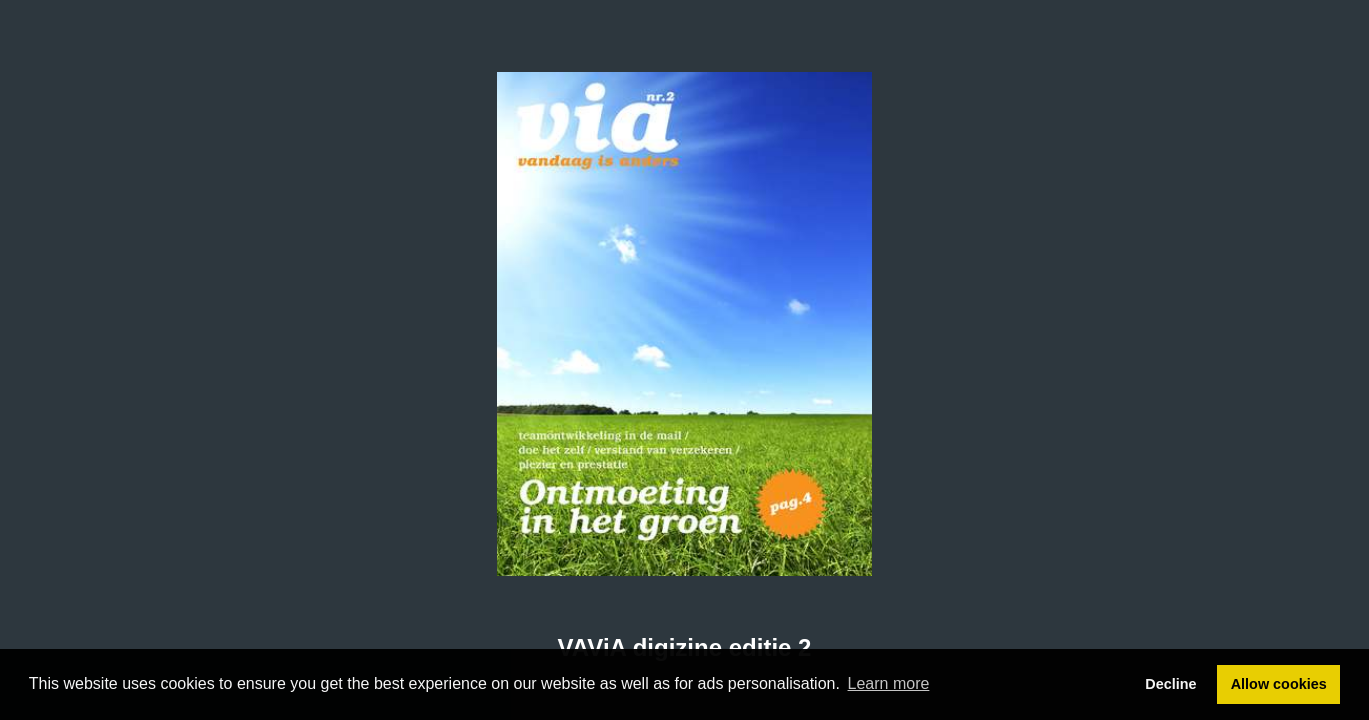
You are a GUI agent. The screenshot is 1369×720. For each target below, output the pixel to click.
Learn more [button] (889, 683)
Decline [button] (1170, 684)
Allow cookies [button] (1279, 684)
